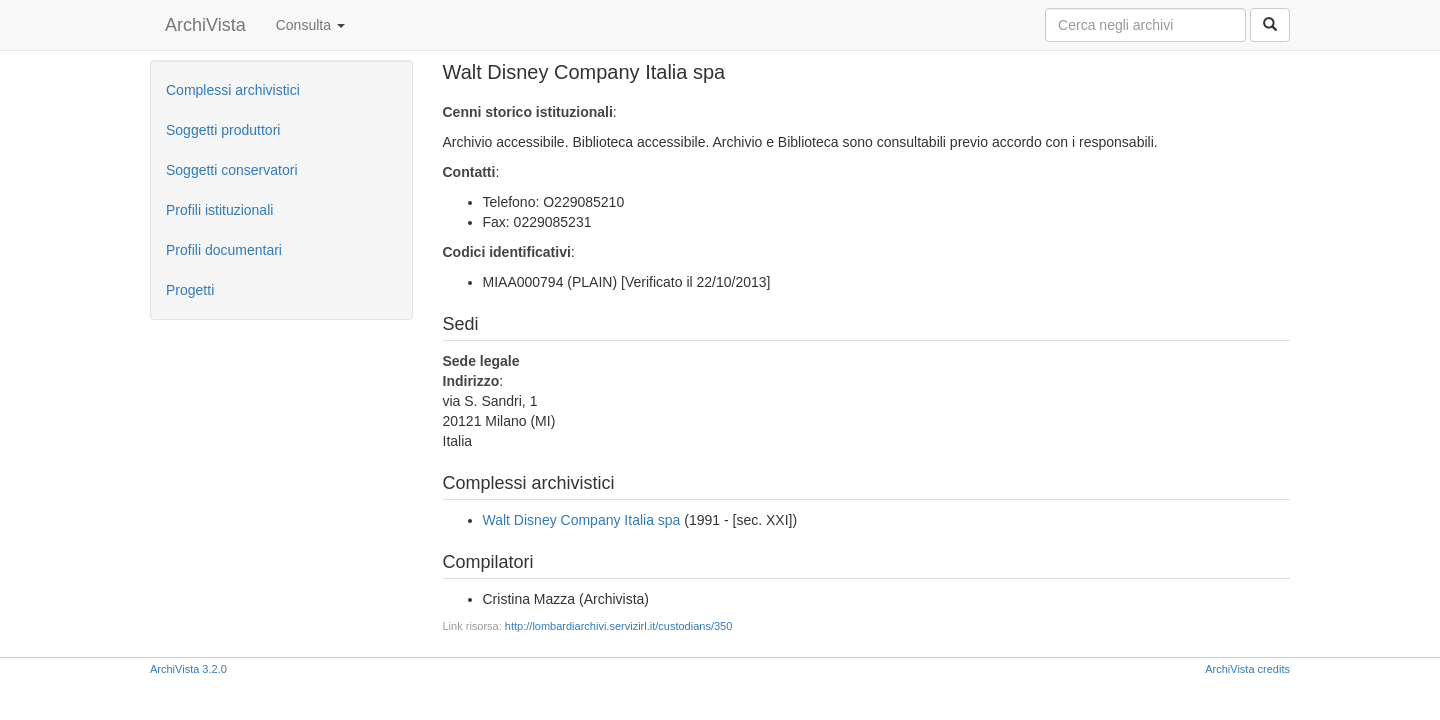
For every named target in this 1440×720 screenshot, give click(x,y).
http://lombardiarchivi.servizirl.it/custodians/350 (618, 626)
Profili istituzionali (219, 210)
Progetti (190, 290)
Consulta (310, 25)
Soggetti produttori (223, 130)
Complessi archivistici (233, 90)
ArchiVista (205, 25)
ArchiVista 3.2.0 (188, 669)
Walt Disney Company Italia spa (582, 520)
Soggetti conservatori (232, 170)
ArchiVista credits (1247, 669)
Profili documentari (224, 250)
